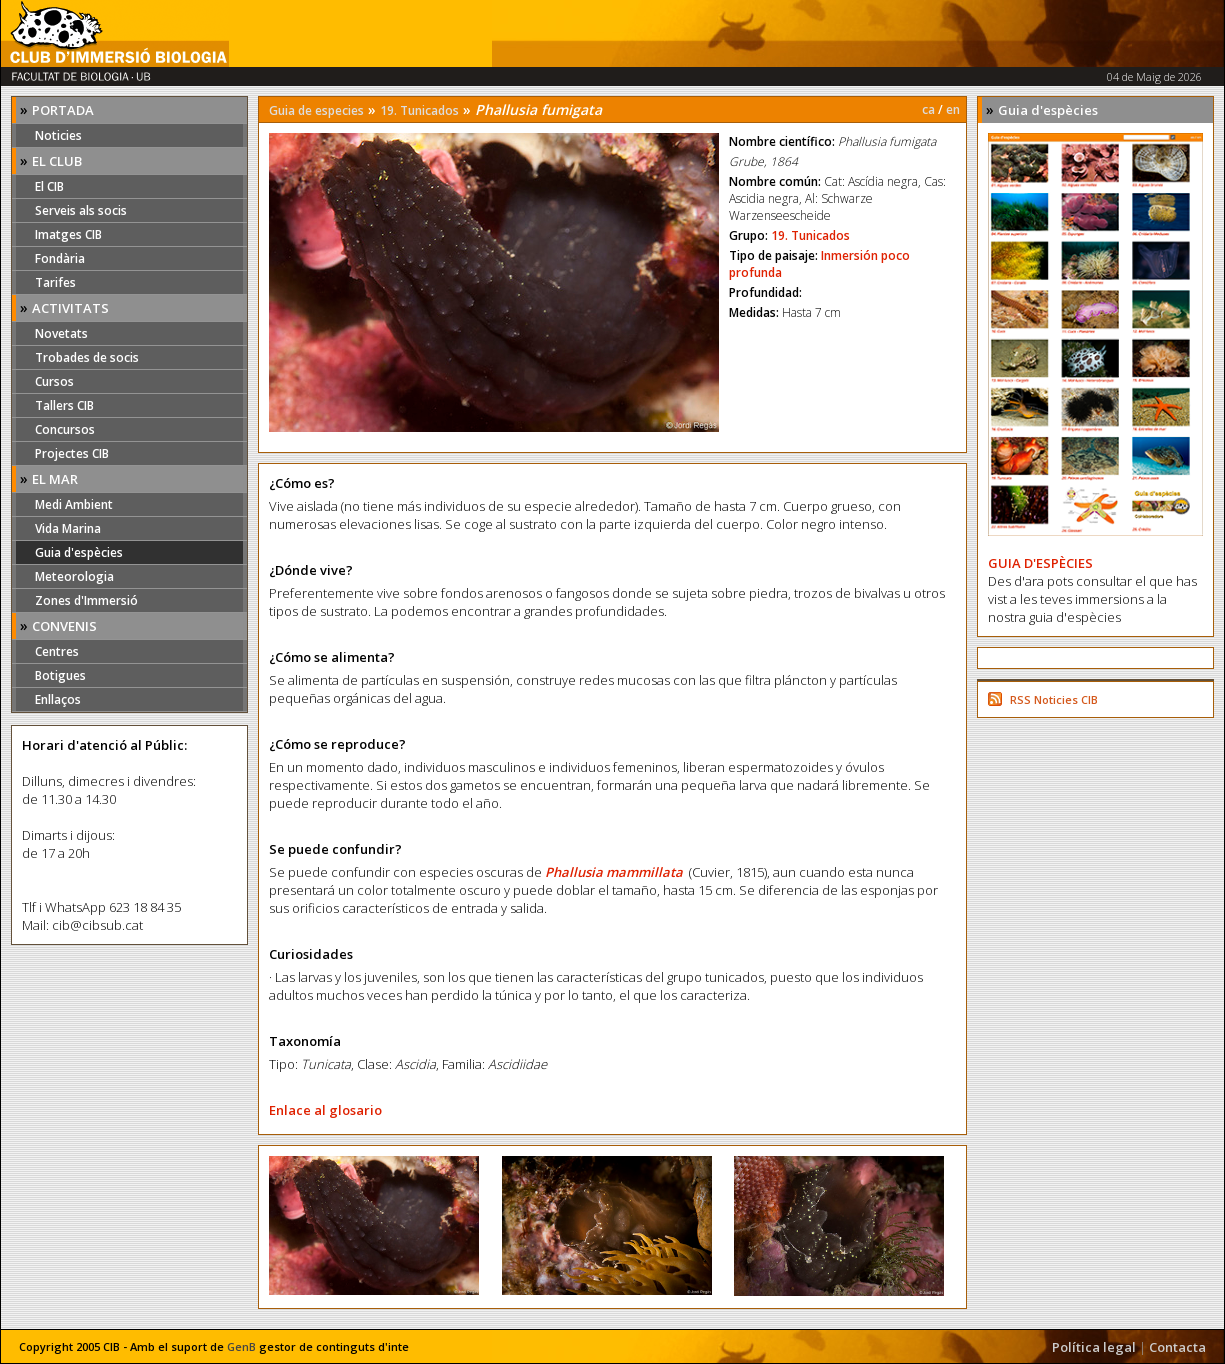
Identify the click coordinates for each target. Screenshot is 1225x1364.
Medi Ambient (74, 504)
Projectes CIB (72, 453)
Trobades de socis (87, 357)
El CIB (49, 186)
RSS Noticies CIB (1054, 699)
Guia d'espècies (79, 552)
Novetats (61, 333)
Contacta (1177, 1347)
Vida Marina (68, 528)
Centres (57, 651)
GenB (241, 1346)
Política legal (1094, 1347)
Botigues (60, 675)
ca (928, 109)
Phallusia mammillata (614, 872)
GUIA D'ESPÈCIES (1040, 563)
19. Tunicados (419, 110)
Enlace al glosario (325, 1110)
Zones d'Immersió (86, 600)
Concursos (65, 429)
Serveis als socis (81, 210)
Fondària (60, 258)
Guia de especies (316, 110)
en (953, 109)
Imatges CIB (68, 234)
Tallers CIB (64, 405)
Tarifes (55, 282)
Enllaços (58, 699)
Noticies (58, 135)
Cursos (54, 381)
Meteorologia (74, 576)
